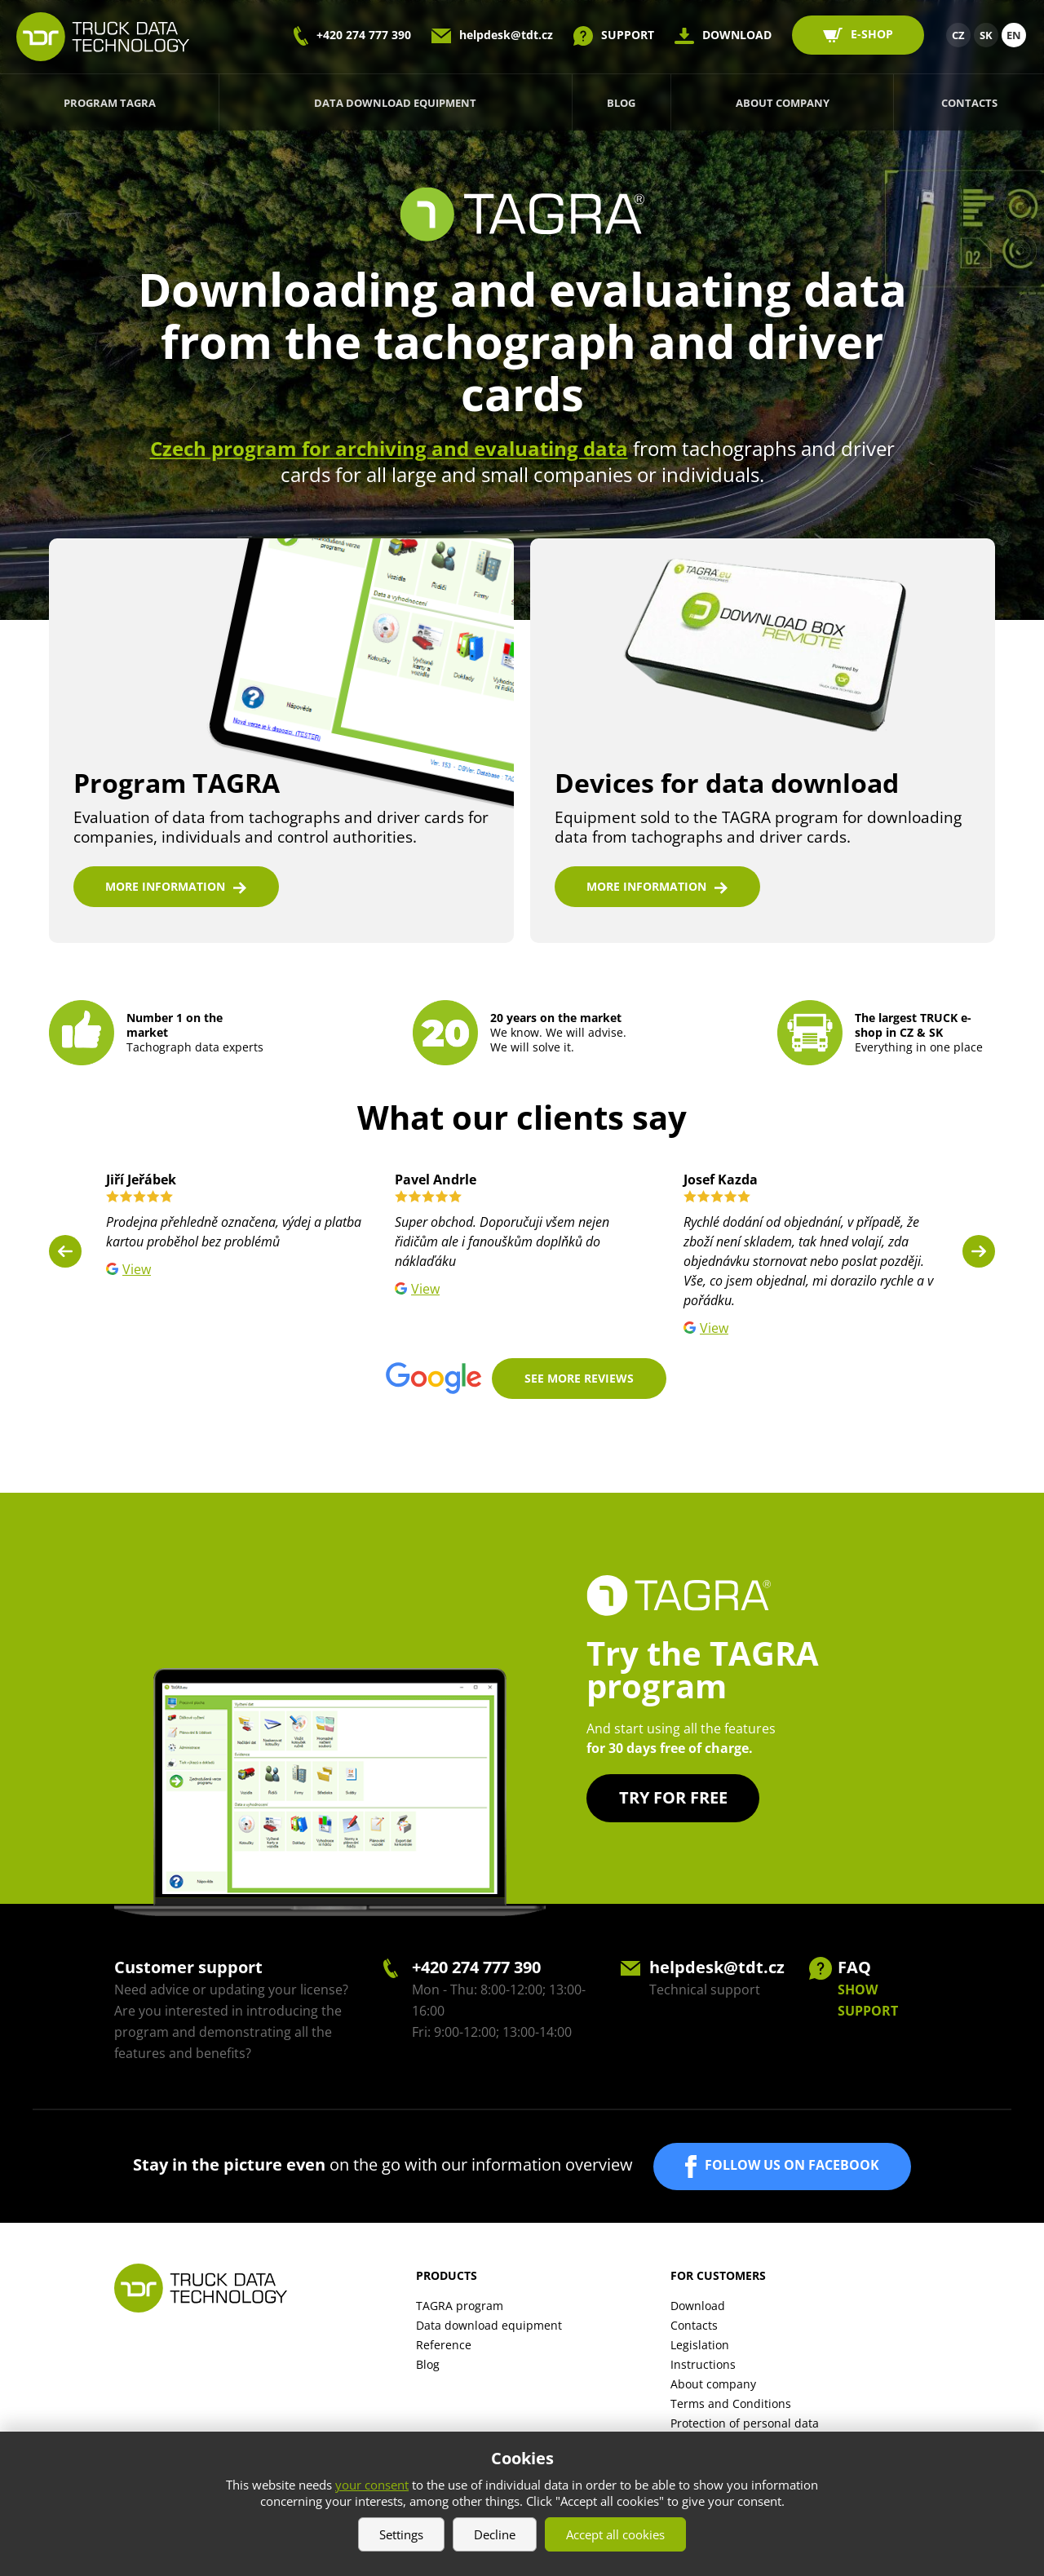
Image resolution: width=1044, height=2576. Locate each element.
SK (986, 35)
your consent (372, 2484)
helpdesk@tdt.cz (506, 34)
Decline (494, 2534)
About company (782, 102)
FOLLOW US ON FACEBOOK (792, 2169)
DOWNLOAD (737, 34)
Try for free (673, 1801)
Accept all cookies (615, 2534)
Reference (443, 2349)
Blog (621, 102)
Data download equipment (395, 102)
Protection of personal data (744, 2427)
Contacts (969, 102)
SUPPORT (627, 34)
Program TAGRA (110, 102)
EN (1013, 35)
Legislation (699, 2349)
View (136, 1272)
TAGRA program (459, 2309)
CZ (958, 35)
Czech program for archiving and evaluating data (389, 448)
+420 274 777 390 (363, 34)
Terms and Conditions (730, 2407)
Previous (65, 1254)
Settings (401, 2534)
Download (697, 2309)
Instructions (703, 2368)
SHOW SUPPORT (868, 2004)
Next (978, 1254)
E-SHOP (872, 34)
